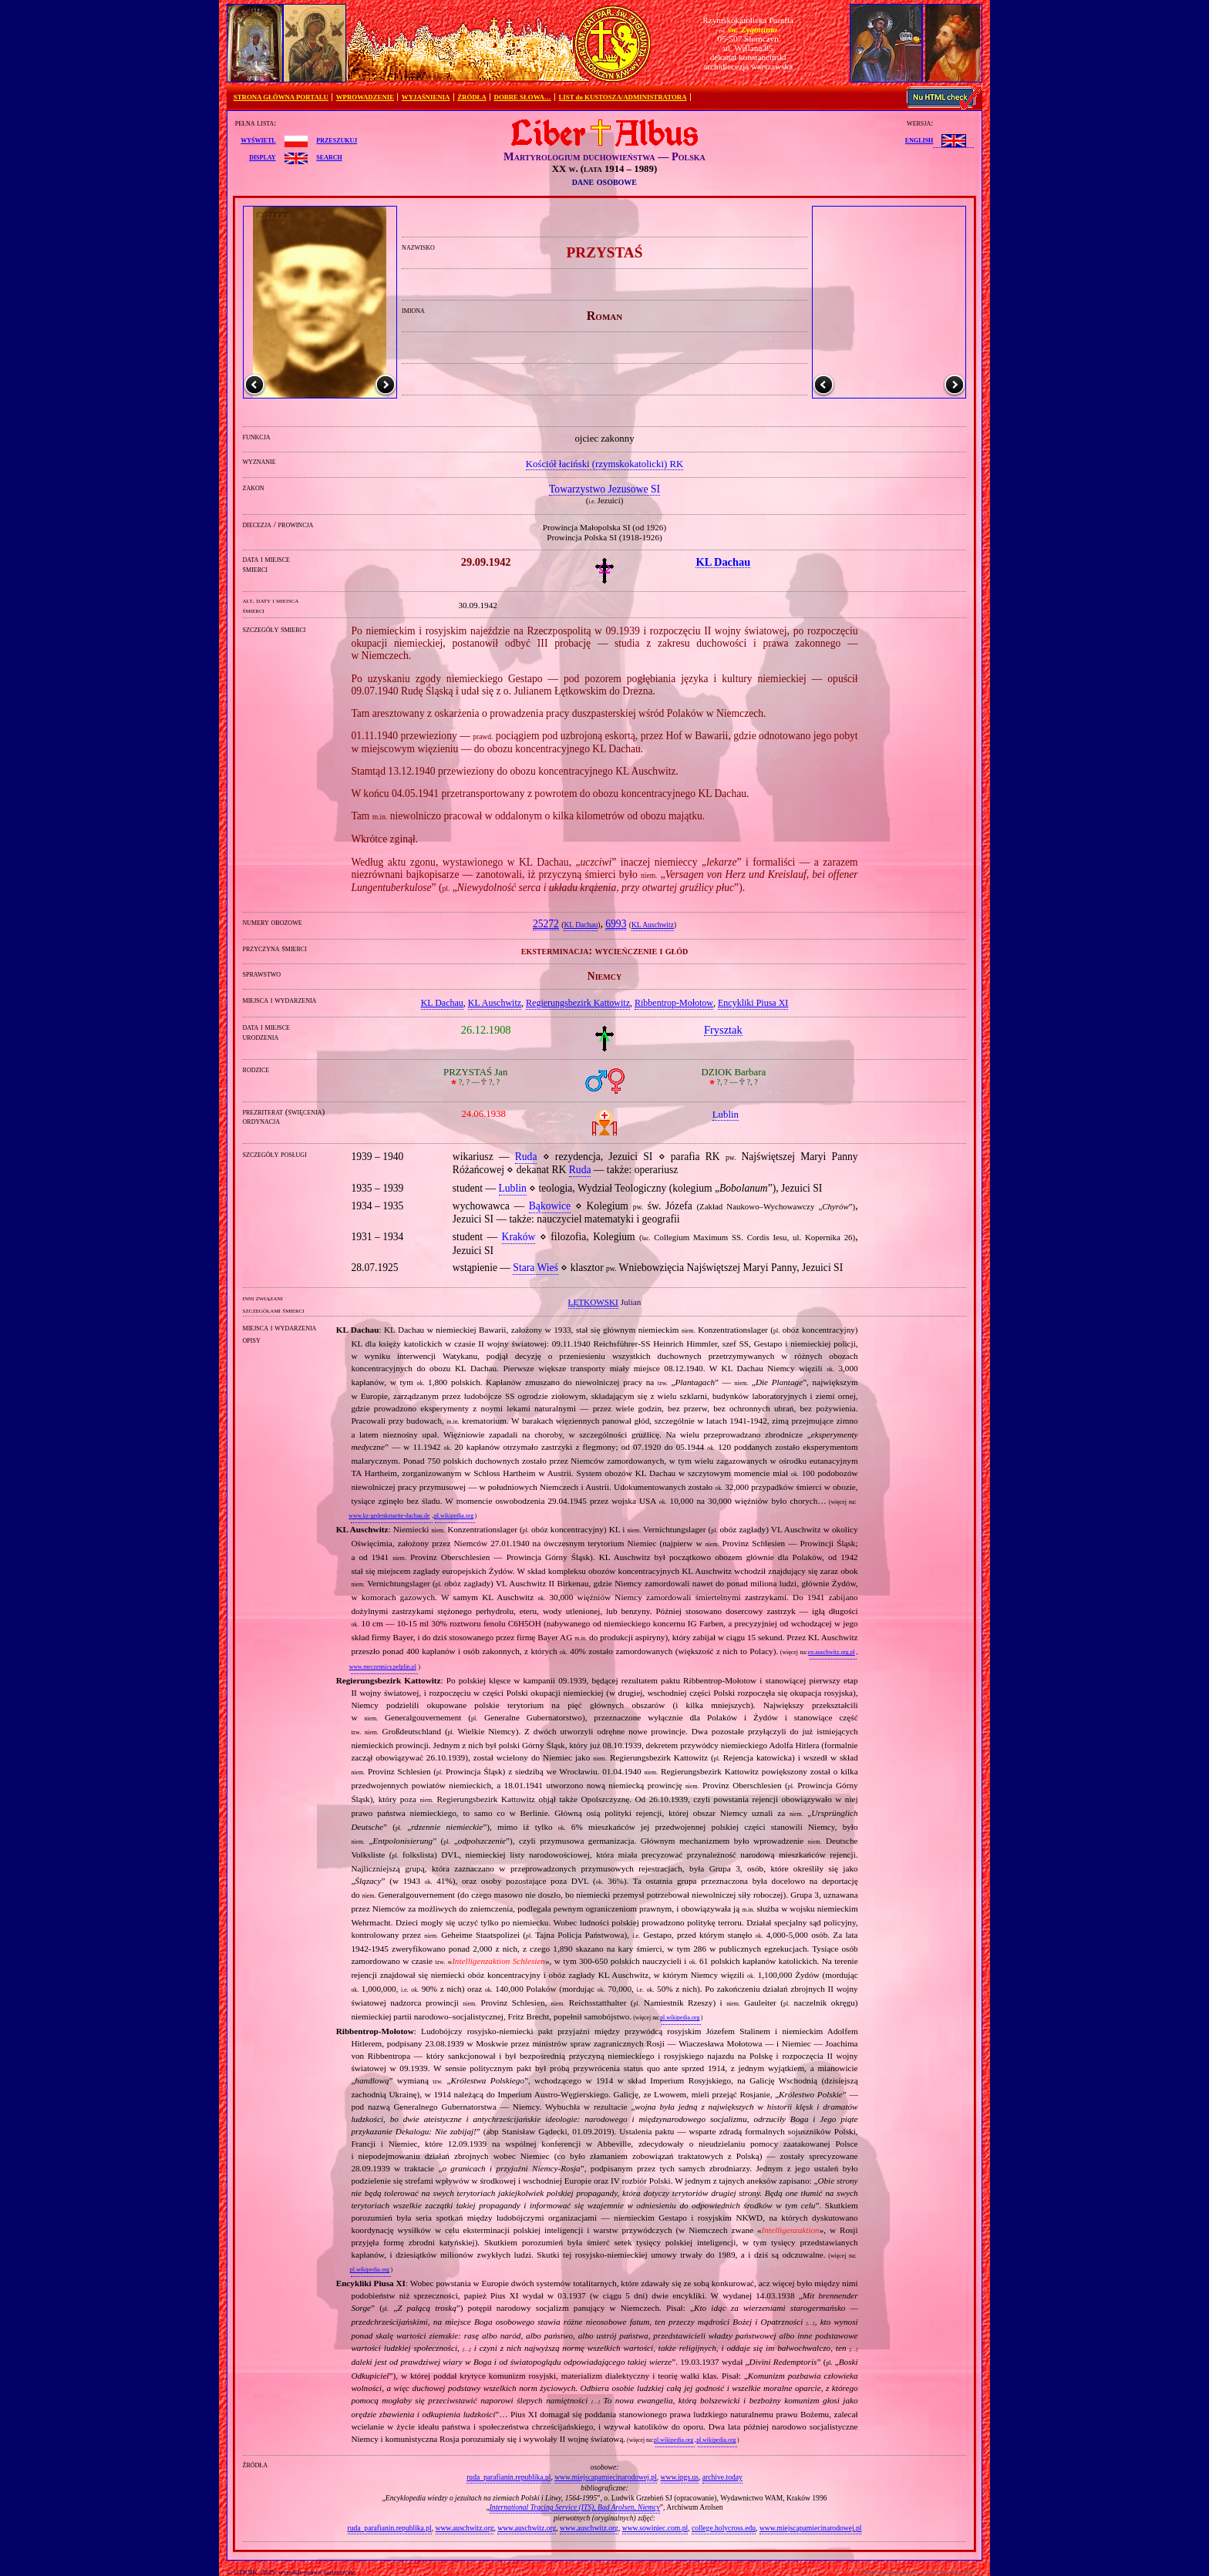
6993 (615, 924)
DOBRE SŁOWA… (522, 97)
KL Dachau (581, 925)
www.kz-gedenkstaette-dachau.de (389, 1515)
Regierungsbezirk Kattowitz (578, 1002)
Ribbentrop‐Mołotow (674, 1002)
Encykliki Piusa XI (753, 1002)
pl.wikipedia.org (453, 1515)
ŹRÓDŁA (472, 97)
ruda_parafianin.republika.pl (508, 2477)
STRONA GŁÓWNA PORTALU (281, 97)
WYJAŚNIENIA (426, 97)
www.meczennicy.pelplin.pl (382, 1666)
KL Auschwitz (652, 925)
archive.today (722, 2477)
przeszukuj (336, 139)
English (919, 139)
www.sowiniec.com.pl (655, 2528)
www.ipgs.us (680, 2477)
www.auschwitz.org (465, 2528)
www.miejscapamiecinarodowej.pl (605, 2477)
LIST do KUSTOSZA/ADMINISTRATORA (622, 97)
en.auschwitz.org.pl (831, 1652)
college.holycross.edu (724, 2528)
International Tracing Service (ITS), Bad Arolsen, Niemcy (575, 2507)
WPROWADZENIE (365, 97)
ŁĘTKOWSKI (593, 1301)
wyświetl (258, 139)
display (262, 156)
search (329, 156)
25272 (546, 924)
